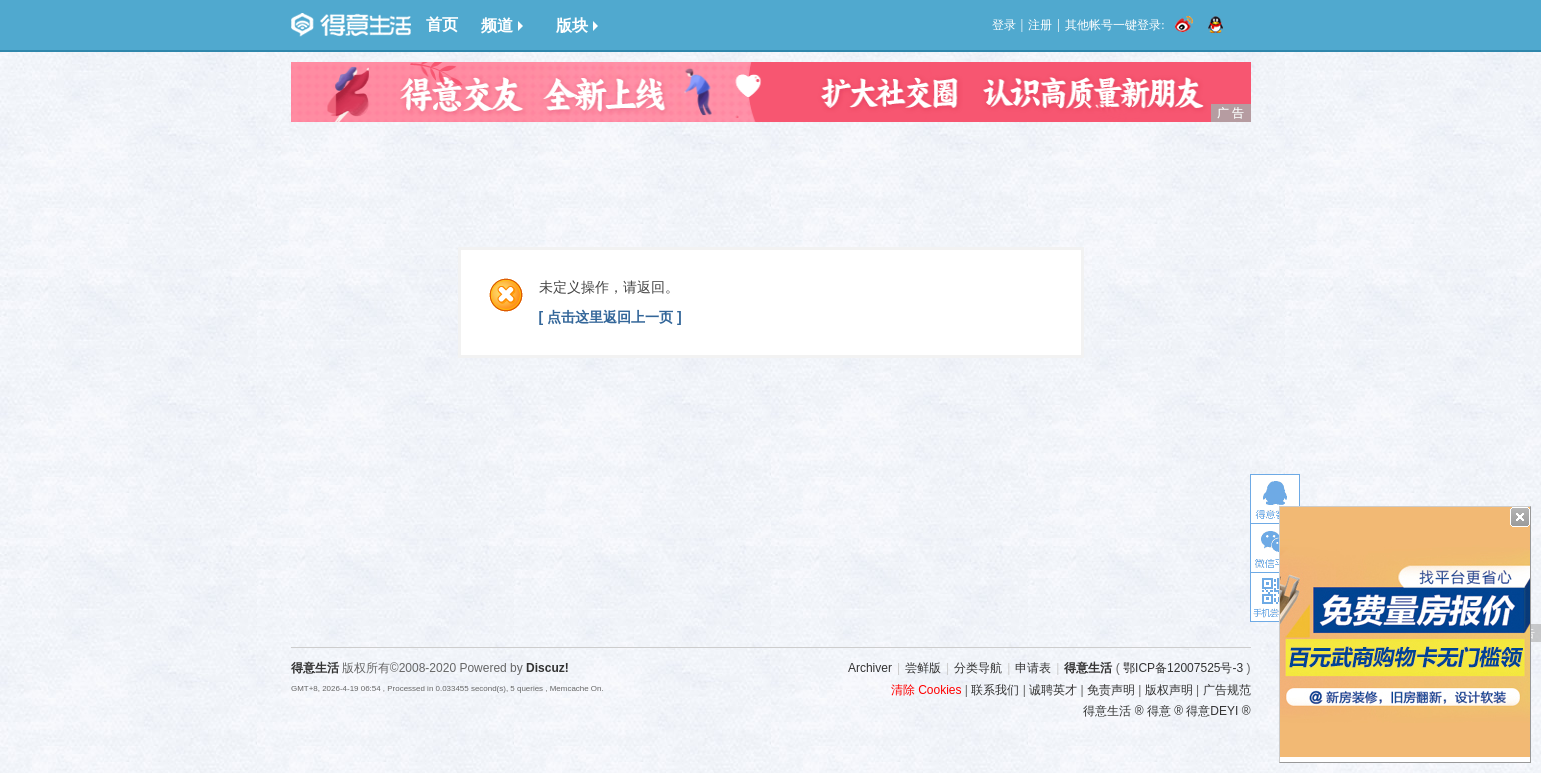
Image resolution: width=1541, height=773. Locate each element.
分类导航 (978, 668)
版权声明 (1169, 690)
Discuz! (547, 668)
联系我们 (995, 690)
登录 (1004, 25)
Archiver (870, 668)
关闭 (1520, 517)
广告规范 (1227, 690)
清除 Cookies (926, 690)
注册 (1040, 25)
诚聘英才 (1053, 690)
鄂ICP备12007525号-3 (1183, 668)
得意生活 (1088, 668)
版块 (577, 25)
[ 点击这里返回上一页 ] (610, 317)
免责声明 (1111, 690)
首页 (442, 24)
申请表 (1033, 668)
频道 (502, 25)
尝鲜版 (923, 668)
